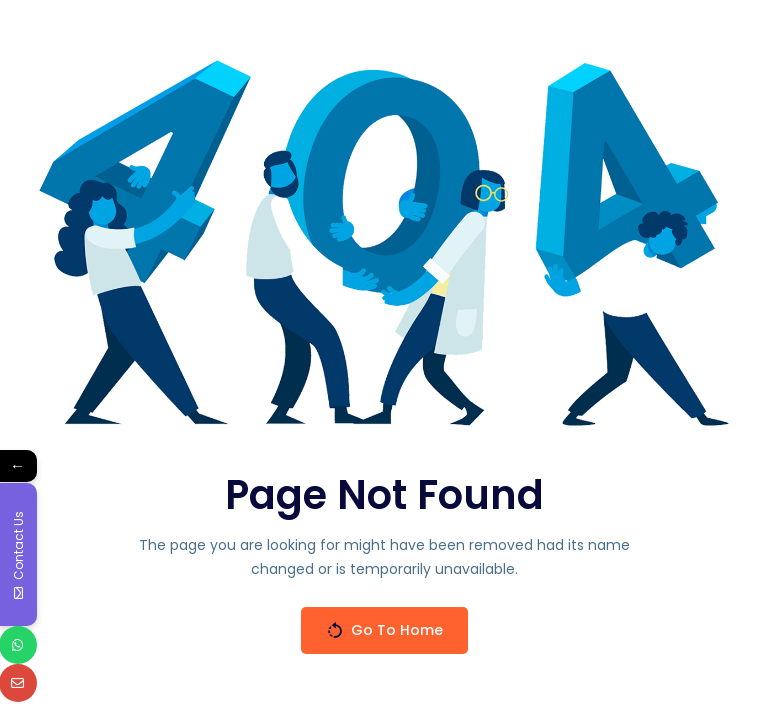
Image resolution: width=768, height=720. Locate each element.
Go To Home (384, 630)
